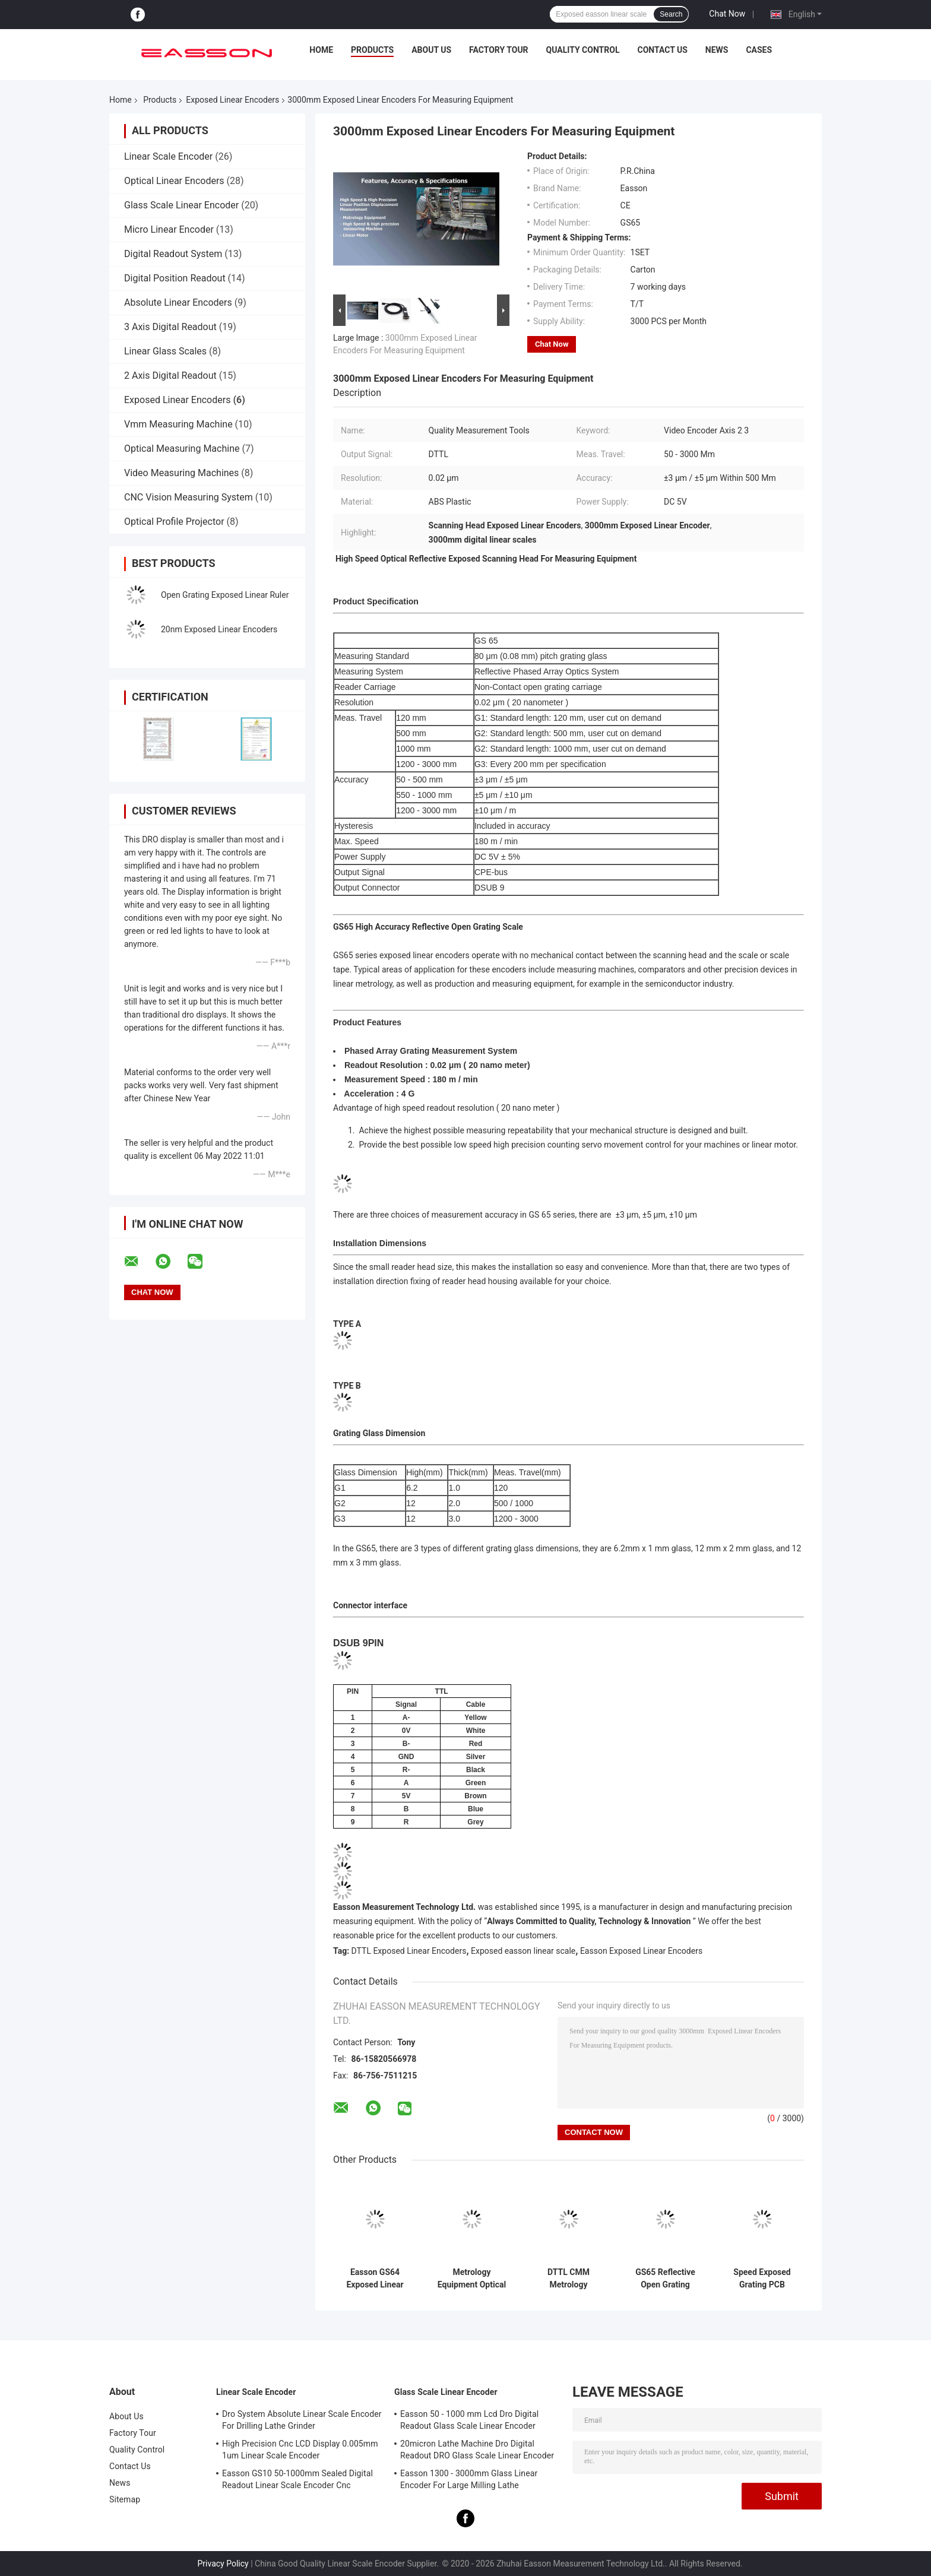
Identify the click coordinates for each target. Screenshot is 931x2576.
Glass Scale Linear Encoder (181, 205)
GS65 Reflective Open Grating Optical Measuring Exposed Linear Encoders (665, 2278)
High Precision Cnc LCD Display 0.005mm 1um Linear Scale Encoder (300, 2449)
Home (321, 50)
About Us (431, 50)
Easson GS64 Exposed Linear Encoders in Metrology (374, 2278)
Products (372, 50)
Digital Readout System (173, 253)
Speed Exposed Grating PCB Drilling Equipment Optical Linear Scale (762, 2278)
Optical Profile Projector (174, 521)
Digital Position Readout (175, 278)
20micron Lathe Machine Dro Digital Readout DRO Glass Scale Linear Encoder (477, 2449)
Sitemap (124, 2499)
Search (671, 14)
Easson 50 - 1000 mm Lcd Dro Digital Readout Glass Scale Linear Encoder (469, 2420)
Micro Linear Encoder (169, 229)
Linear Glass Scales (165, 351)
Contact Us (662, 50)
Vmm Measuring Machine (178, 424)
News (717, 50)
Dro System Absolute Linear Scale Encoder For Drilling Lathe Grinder (302, 2420)
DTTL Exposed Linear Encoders (409, 1951)
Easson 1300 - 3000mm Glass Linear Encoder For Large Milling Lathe (468, 2479)
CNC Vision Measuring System (188, 497)
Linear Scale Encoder (168, 156)
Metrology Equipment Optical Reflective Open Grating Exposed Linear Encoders (472, 2278)
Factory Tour (498, 50)
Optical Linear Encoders (174, 180)
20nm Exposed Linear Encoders (219, 629)
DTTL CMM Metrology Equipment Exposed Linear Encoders (568, 2278)
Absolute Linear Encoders (178, 302)
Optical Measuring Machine (181, 448)
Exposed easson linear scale (523, 1951)
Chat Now (727, 13)
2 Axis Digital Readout (170, 375)
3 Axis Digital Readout (170, 326)
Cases (759, 50)
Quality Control (583, 50)
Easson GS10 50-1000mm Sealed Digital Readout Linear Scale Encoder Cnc (297, 2479)
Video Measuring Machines (181, 473)
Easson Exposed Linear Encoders (641, 1951)
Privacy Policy (222, 2563)
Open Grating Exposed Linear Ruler (225, 595)
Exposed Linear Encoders (232, 99)
